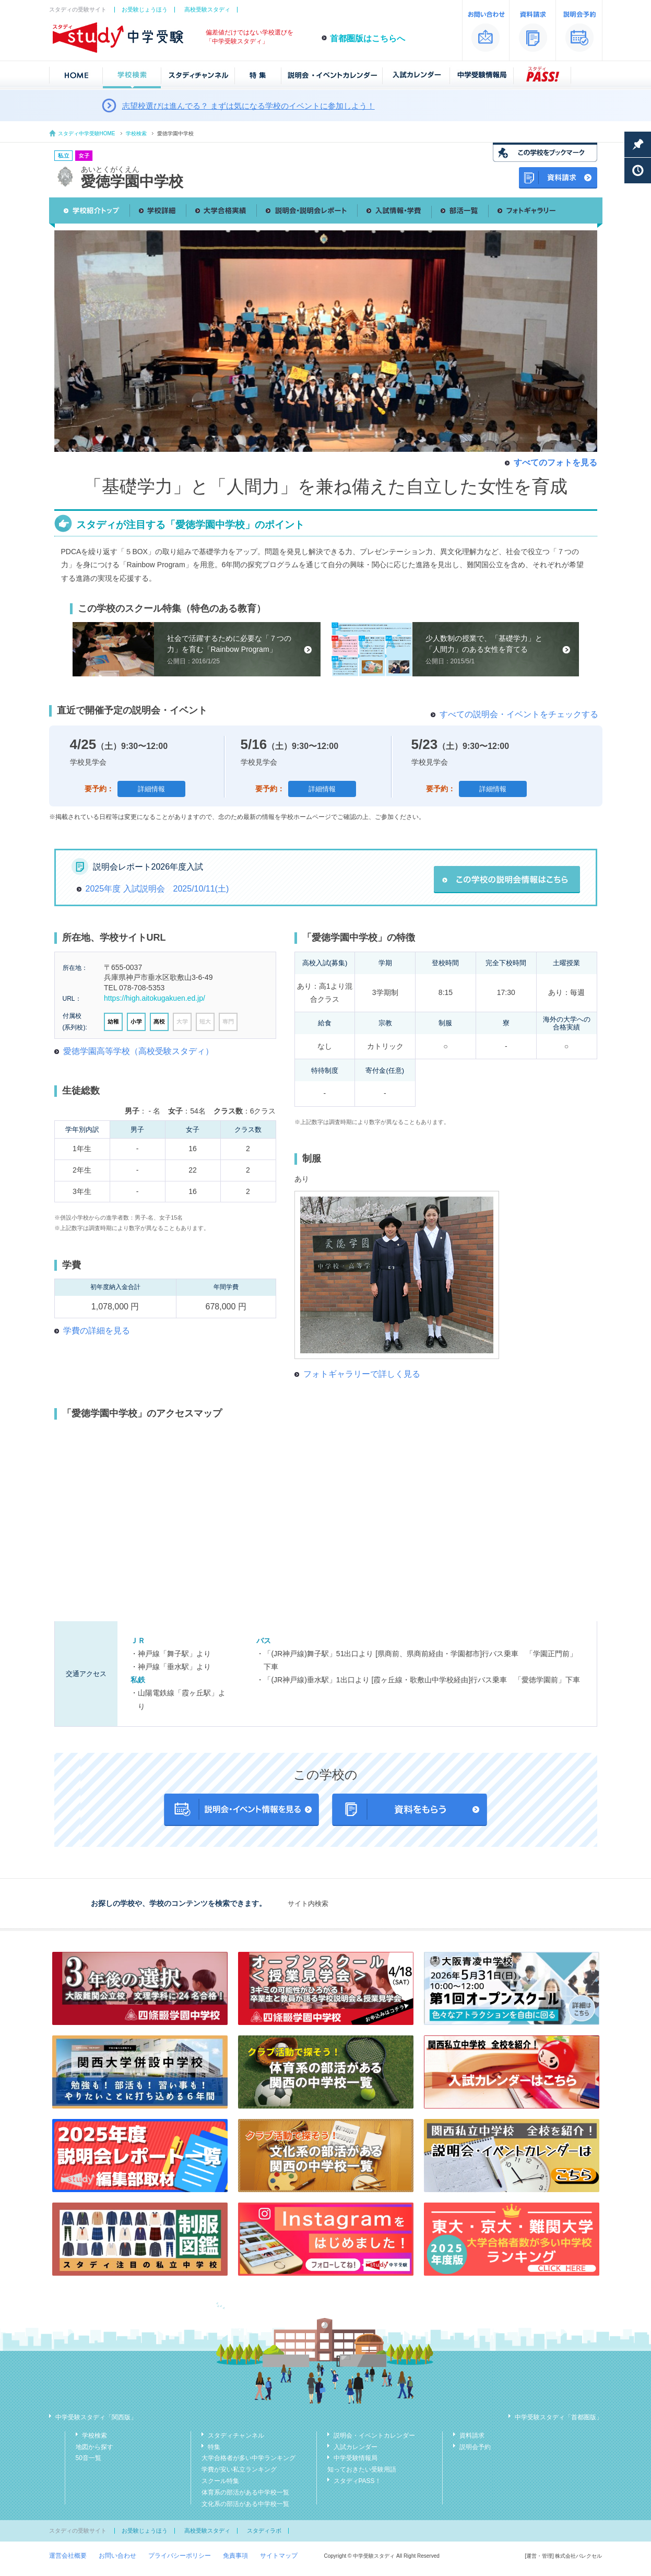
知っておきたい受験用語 (361, 2469)
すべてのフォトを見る (555, 462)
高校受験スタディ (207, 9)
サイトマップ (279, 2555)
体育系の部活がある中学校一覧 (245, 2492)
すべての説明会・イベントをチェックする (519, 714)
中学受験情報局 (355, 2458)
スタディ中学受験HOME (86, 133)
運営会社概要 (68, 2555)
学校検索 (136, 133)
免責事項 (235, 2555)
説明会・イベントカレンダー (374, 2435)
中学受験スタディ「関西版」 (96, 2417)
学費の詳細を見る (96, 1330)
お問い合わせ (117, 2555)
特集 (214, 2447)
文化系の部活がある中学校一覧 (245, 2504)
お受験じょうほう (145, 9)
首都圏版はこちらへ (367, 38)
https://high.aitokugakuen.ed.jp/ (154, 998)
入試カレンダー (355, 2447)
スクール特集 (220, 2481)
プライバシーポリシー (179, 2555)
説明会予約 (475, 2447)
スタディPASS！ (357, 2481)
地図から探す (94, 2447)
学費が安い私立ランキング (239, 2469)
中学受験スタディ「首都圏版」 (558, 2417)
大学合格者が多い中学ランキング (248, 2458)
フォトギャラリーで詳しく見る (361, 1373)
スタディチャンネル (236, 2435)
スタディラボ (264, 2530)
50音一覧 (88, 2458)
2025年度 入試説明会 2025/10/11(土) (157, 888)
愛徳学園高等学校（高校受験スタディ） (138, 1051)
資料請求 (471, 2435)
